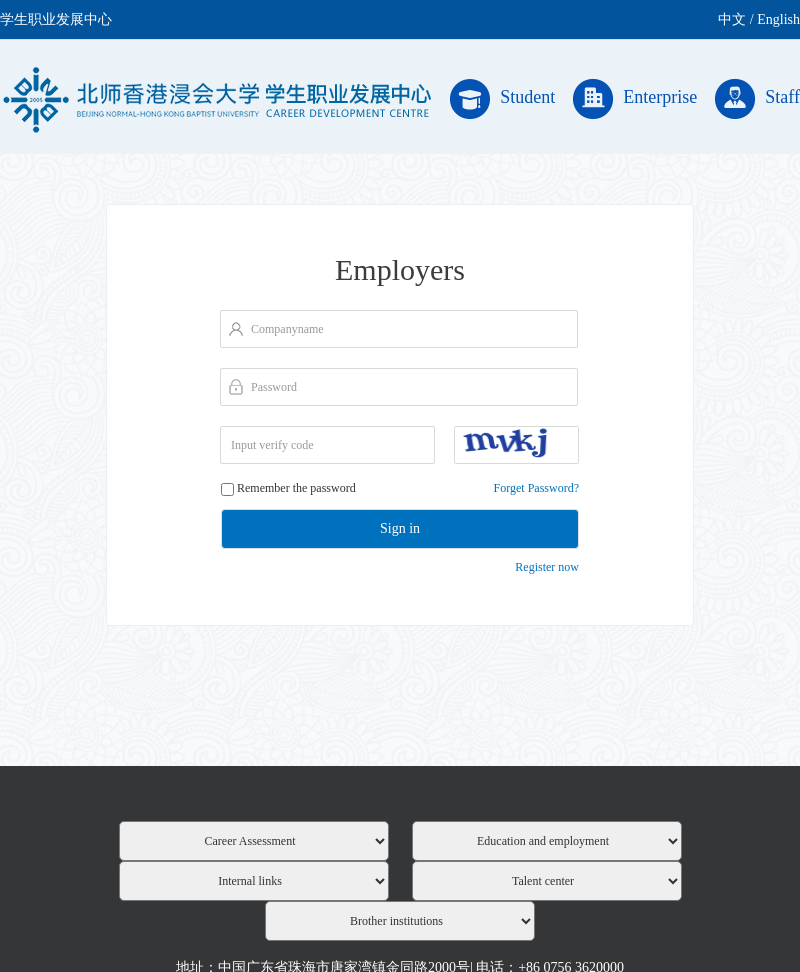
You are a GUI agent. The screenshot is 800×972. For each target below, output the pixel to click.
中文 (732, 19)
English (778, 19)
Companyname (287, 329)
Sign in (400, 528)
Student (502, 99)
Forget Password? (536, 488)
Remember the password (296, 488)
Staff (757, 99)
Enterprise (635, 99)
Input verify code (272, 445)
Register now (547, 567)
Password (274, 387)
